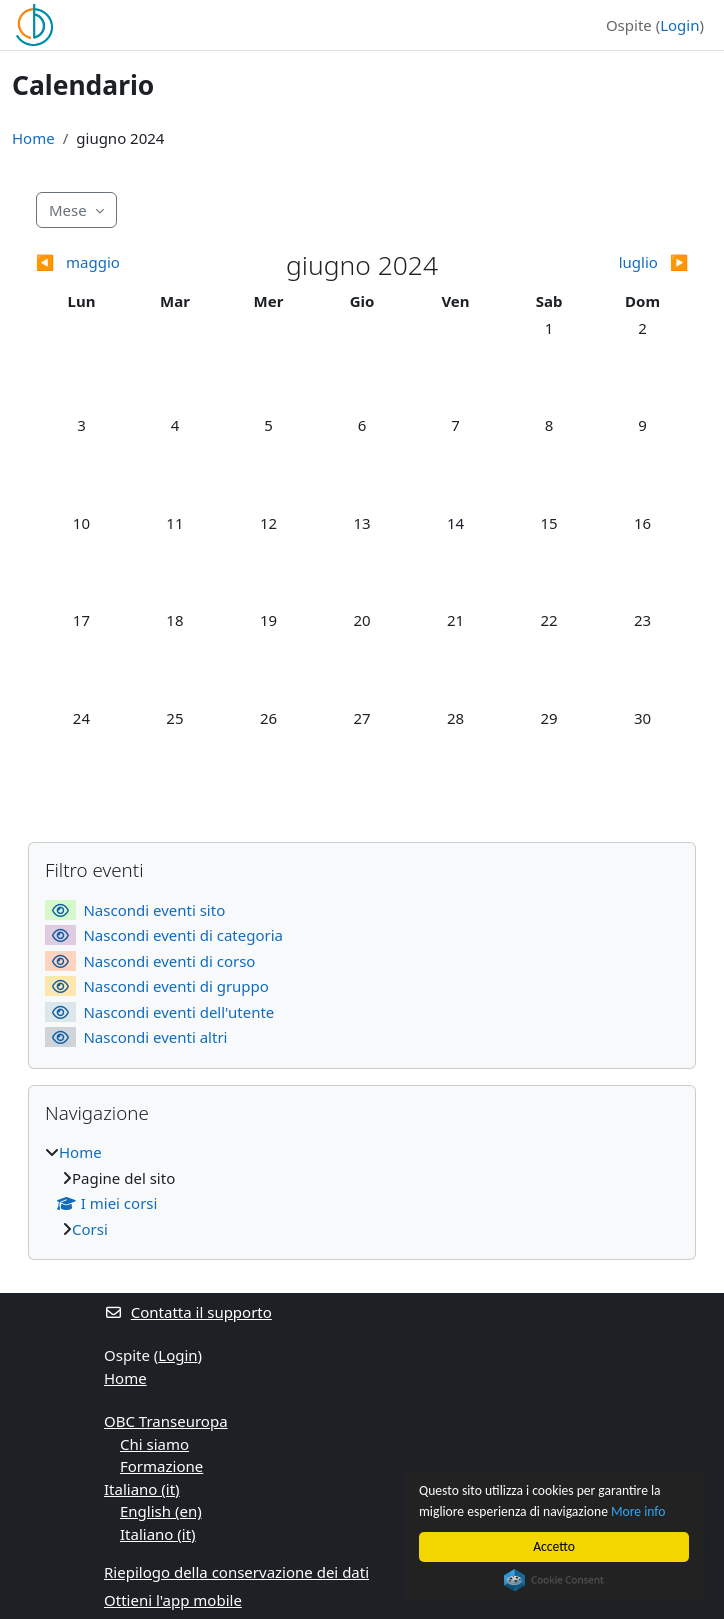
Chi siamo (154, 1444)
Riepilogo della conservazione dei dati (236, 1572)
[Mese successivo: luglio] (608, 262)
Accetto (554, 1546)
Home (33, 138)
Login (679, 25)
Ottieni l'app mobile (173, 1600)
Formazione (161, 1466)
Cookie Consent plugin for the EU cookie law (554, 1580)
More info (638, 1511)
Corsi (90, 1229)
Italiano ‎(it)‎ (142, 1489)
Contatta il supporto (188, 1312)
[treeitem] (362, 1190)
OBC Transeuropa (166, 1421)
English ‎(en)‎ (161, 1511)
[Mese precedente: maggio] (117, 262)
